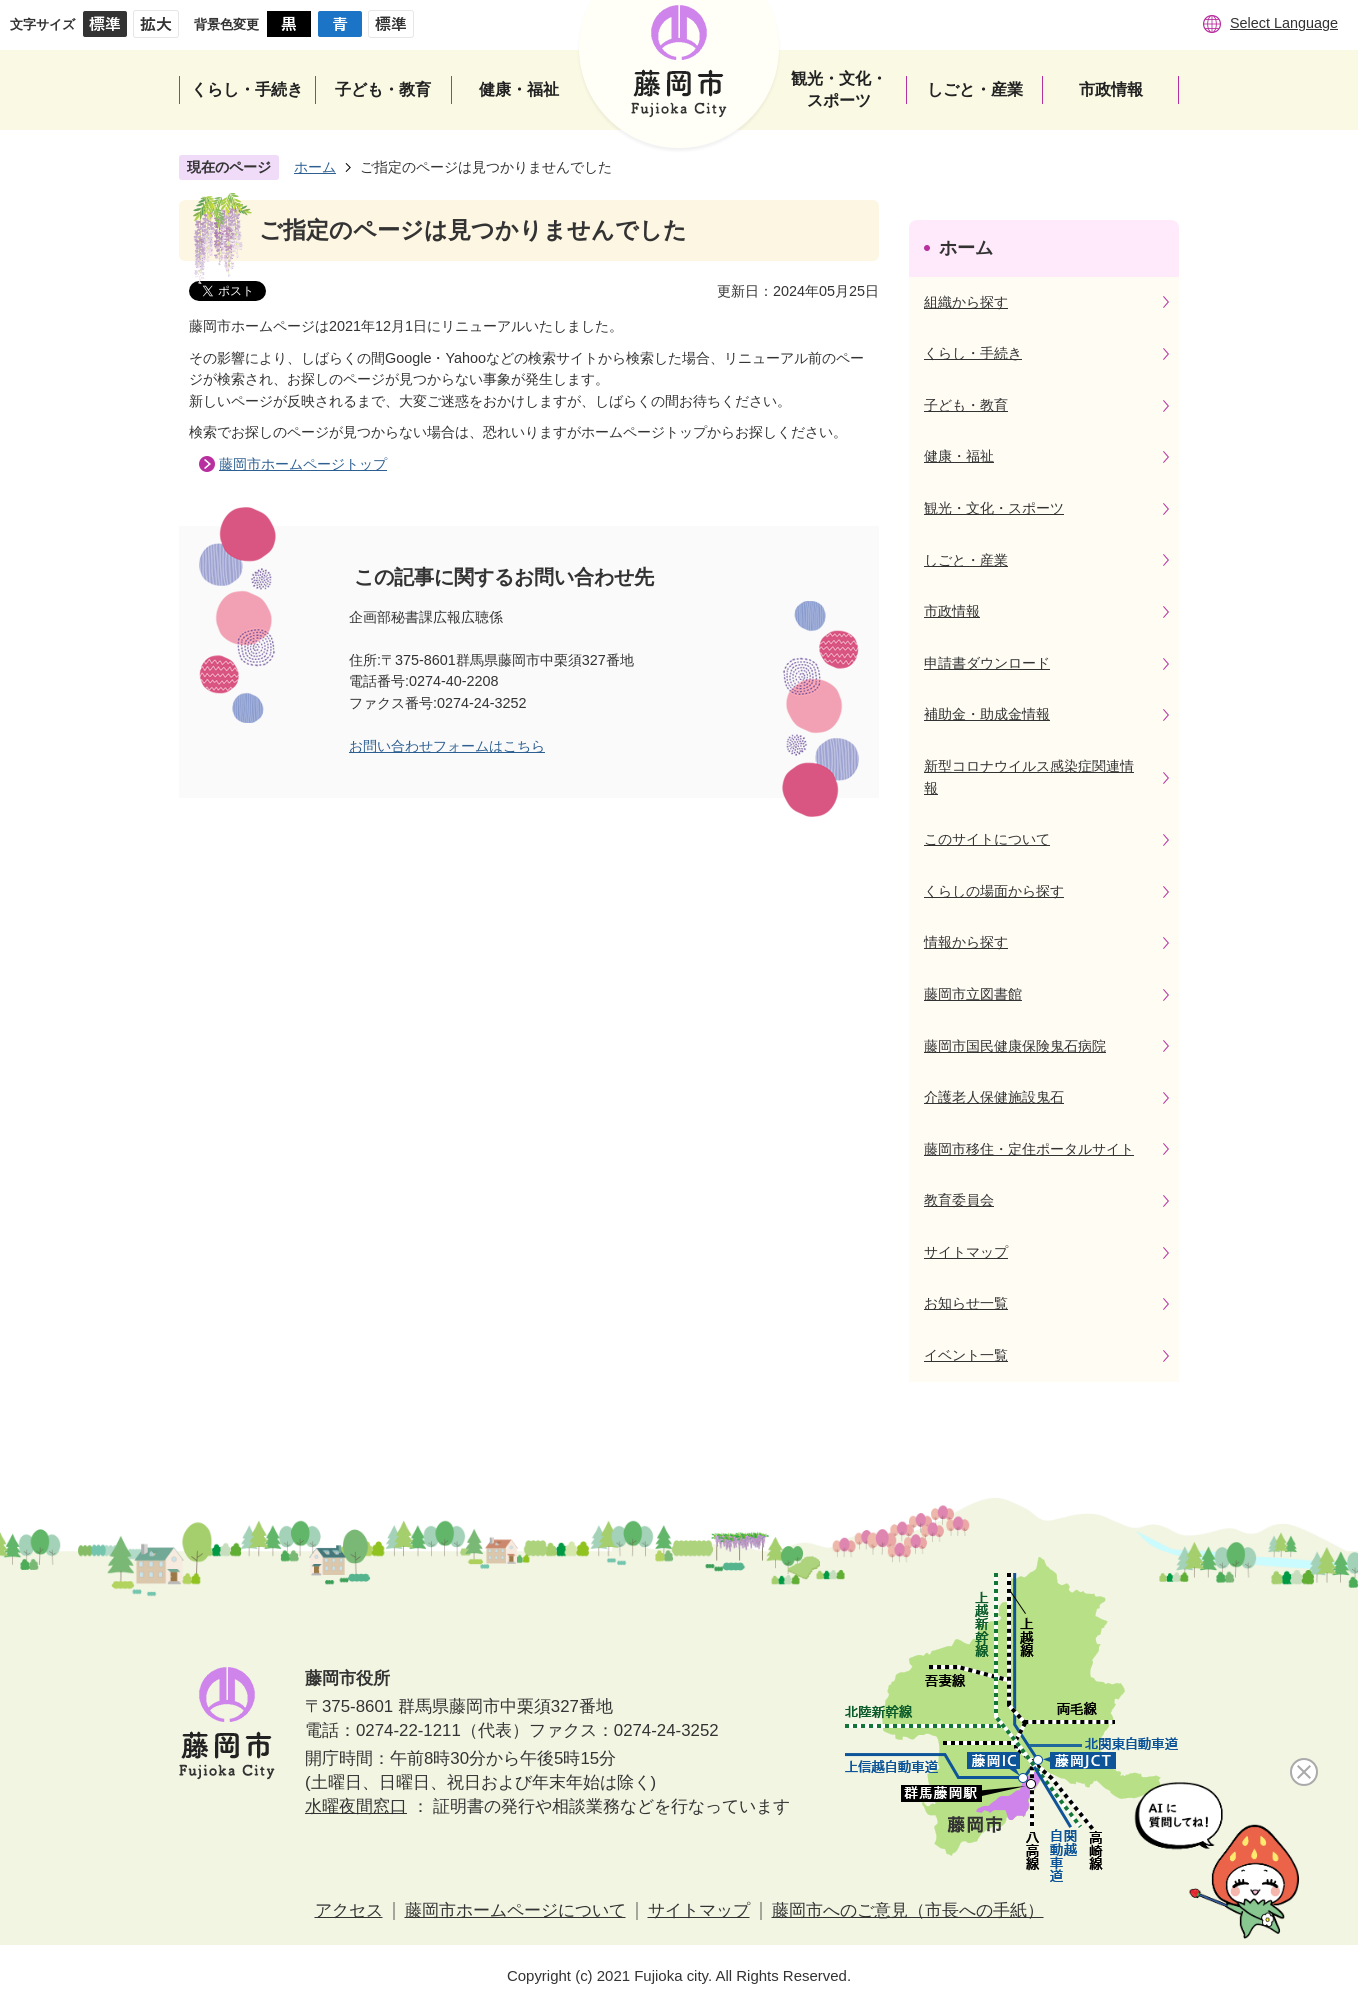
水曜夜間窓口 (356, 1806)
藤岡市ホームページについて (515, 1910)
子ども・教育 (966, 405)
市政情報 (952, 611)
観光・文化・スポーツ (994, 508)
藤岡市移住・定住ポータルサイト (1029, 1149)
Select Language (1284, 23)
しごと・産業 (966, 560)
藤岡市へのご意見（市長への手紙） (908, 1910)
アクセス (349, 1910)
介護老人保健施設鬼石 (994, 1097)
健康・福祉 (959, 456)
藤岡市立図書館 (973, 994)
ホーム (315, 167)
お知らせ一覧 (966, 1303)
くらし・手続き (973, 353)
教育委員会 (959, 1200)
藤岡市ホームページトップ (303, 464)
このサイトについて (987, 839)
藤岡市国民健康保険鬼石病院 (1015, 1046)
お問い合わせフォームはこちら (447, 746)
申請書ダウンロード (987, 663)
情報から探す (966, 942)
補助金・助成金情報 (987, 714)
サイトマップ (966, 1252)
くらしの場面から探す (994, 891)
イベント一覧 (966, 1355)
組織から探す (966, 302)
